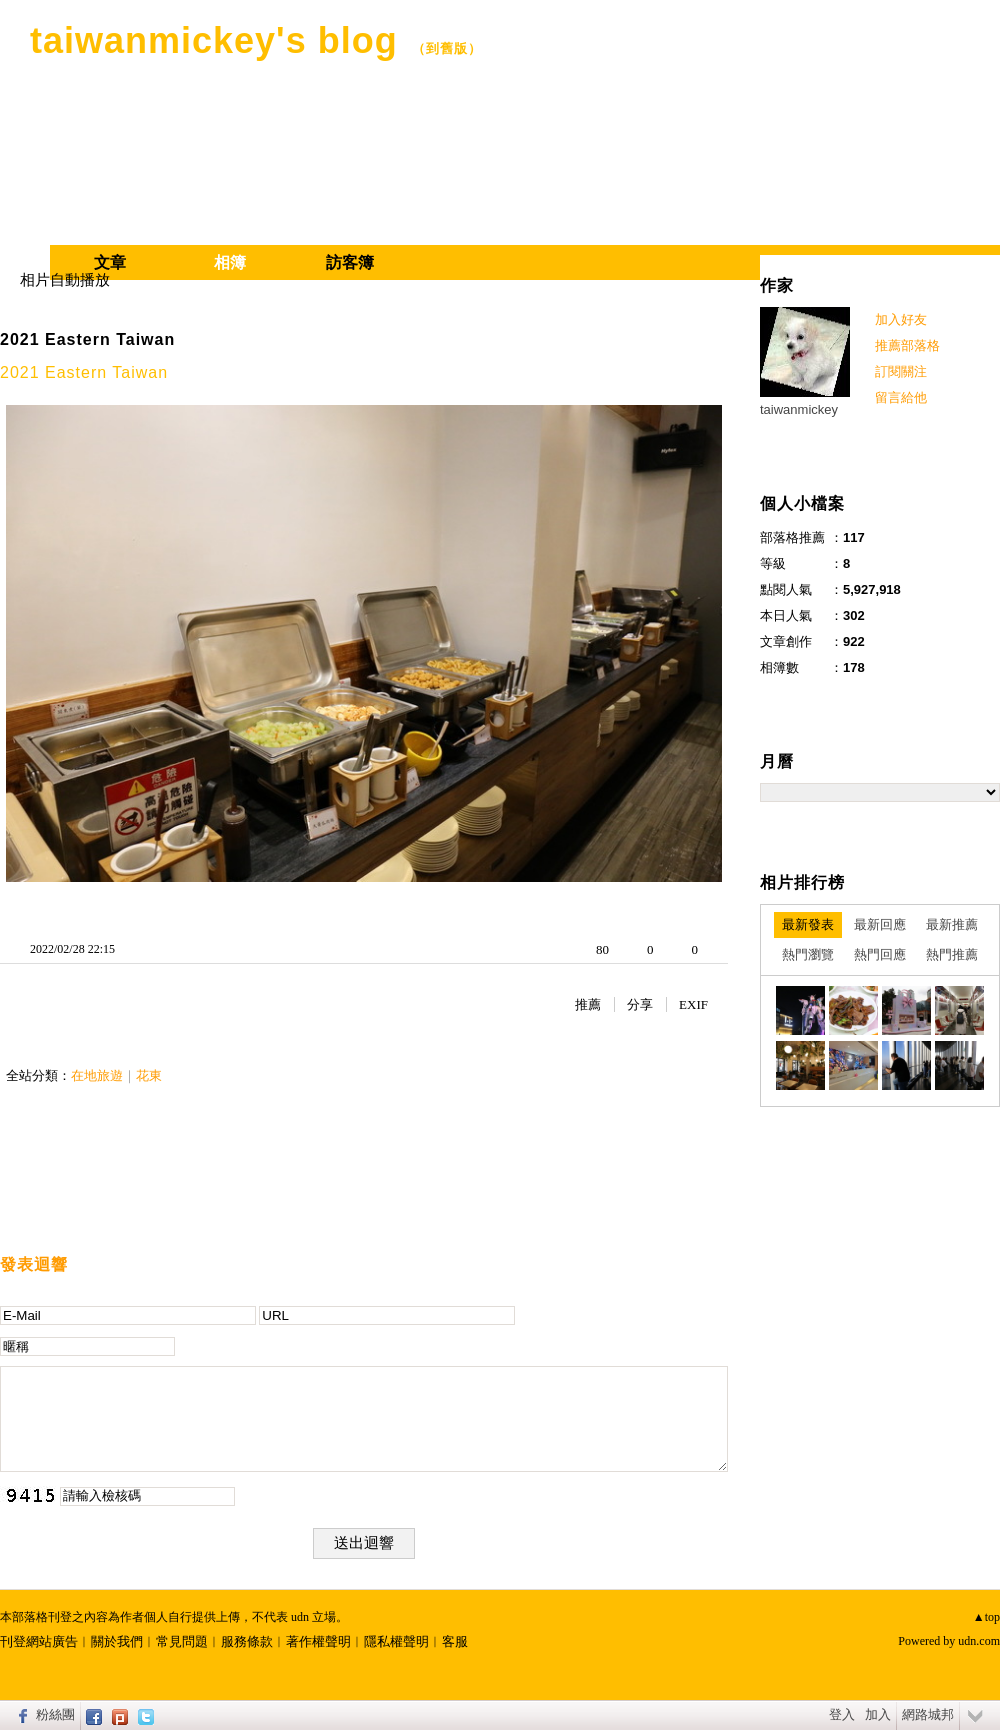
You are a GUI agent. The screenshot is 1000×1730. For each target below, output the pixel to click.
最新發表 (808, 924)
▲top (986, 1617)
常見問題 (182, 1641)
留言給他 (901, 397)
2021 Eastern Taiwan (87, 339)
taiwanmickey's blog (214, 40)
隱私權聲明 (396, 1641)
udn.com (979, 1641)
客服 (455, 1641)
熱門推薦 (952, 954)
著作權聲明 (318, 1641)
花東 (149, 1075)
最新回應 (880, 924)
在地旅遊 (97, 1075)
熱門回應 (880, 954)
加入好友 (901, 319)
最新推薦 (952, 924)
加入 (878, 1714)
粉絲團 (55, 1714)
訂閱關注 (901, 371)
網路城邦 (928, 1714)
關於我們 (117, 1641)
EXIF (693, 1004)
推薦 (588, 1004)
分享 (640, 1004)
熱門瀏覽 (808, 954)
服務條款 (247, 1641)
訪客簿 (350, 262)
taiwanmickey (799, 409)
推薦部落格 (907, 345)
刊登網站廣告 (39, 1641)
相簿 (230, 262)
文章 (110, 262)
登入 (842, 1714)
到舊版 (447, 48)
